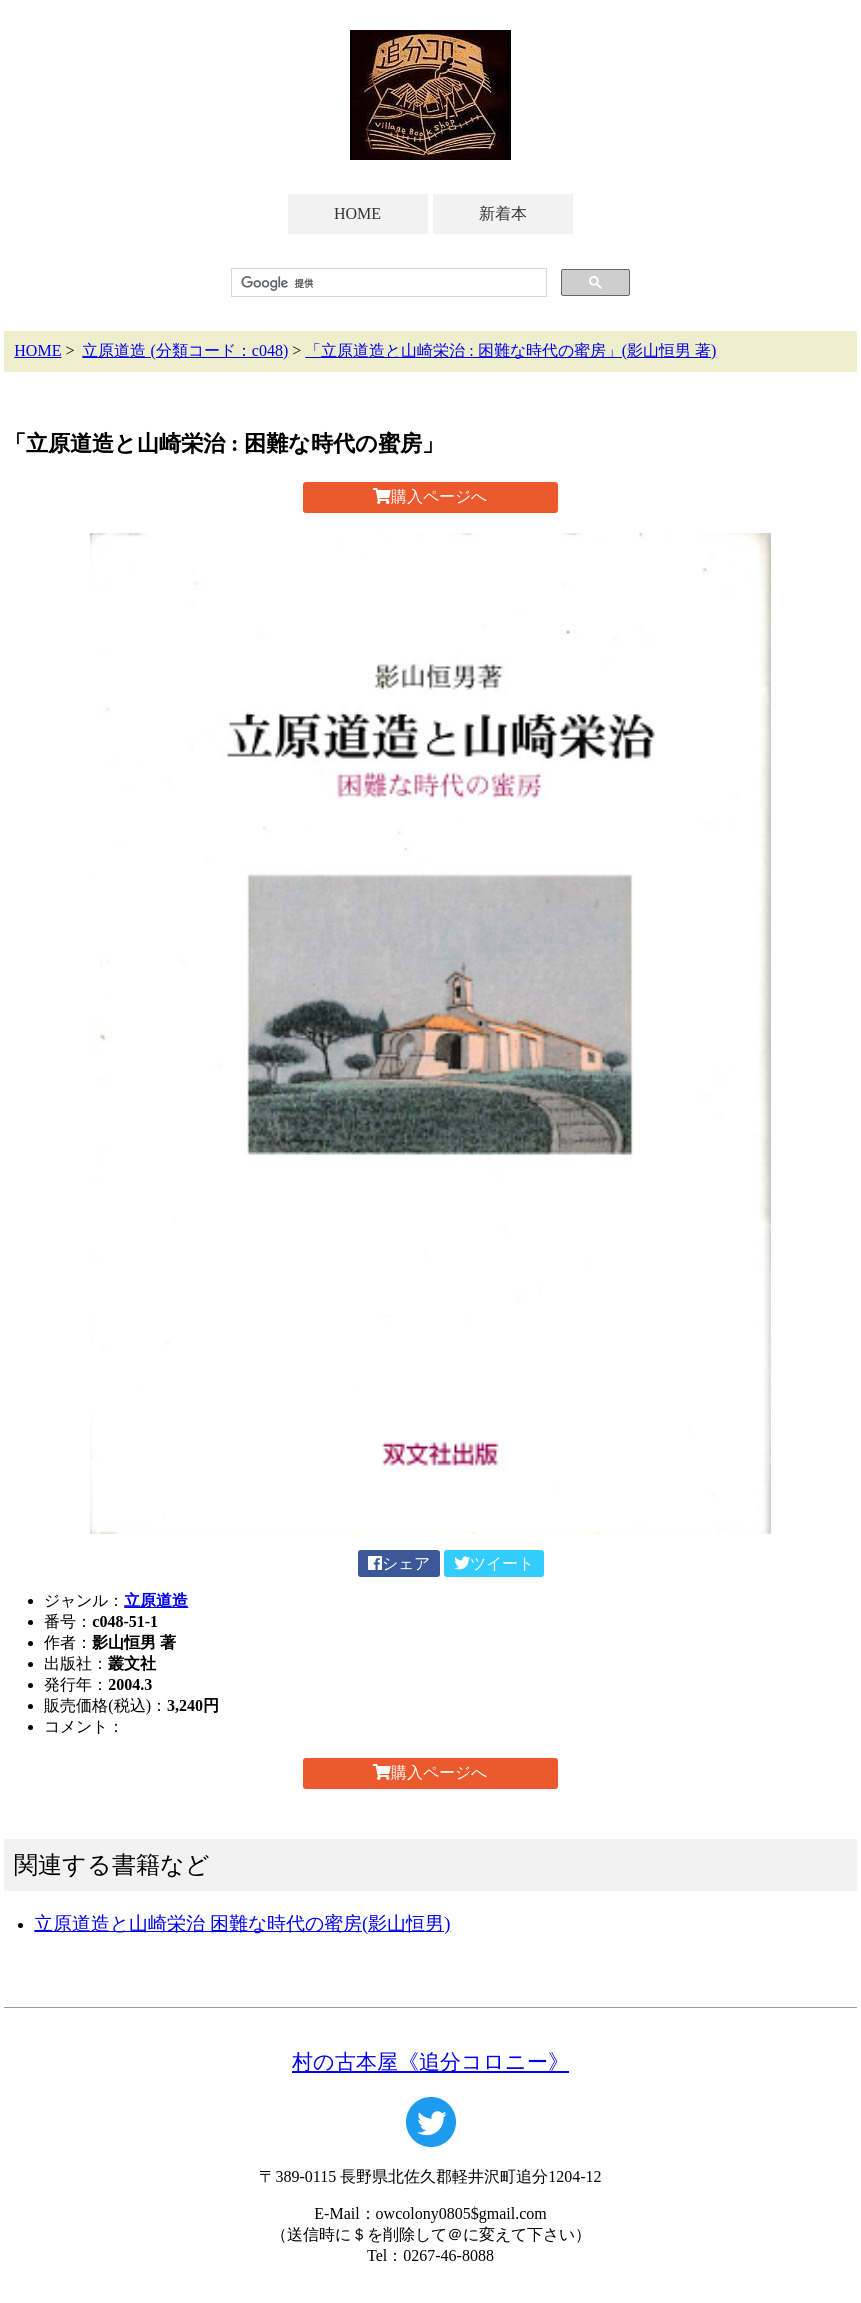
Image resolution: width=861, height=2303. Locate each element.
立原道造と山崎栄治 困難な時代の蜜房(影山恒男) (242, 1923)
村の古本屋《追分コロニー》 (430, 2061)
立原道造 (156, 1600)
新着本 (503, 213)
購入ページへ (430, 496)
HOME (357, 213)
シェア (399, 1563)
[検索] (386, 283)
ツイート (494, 1563)
